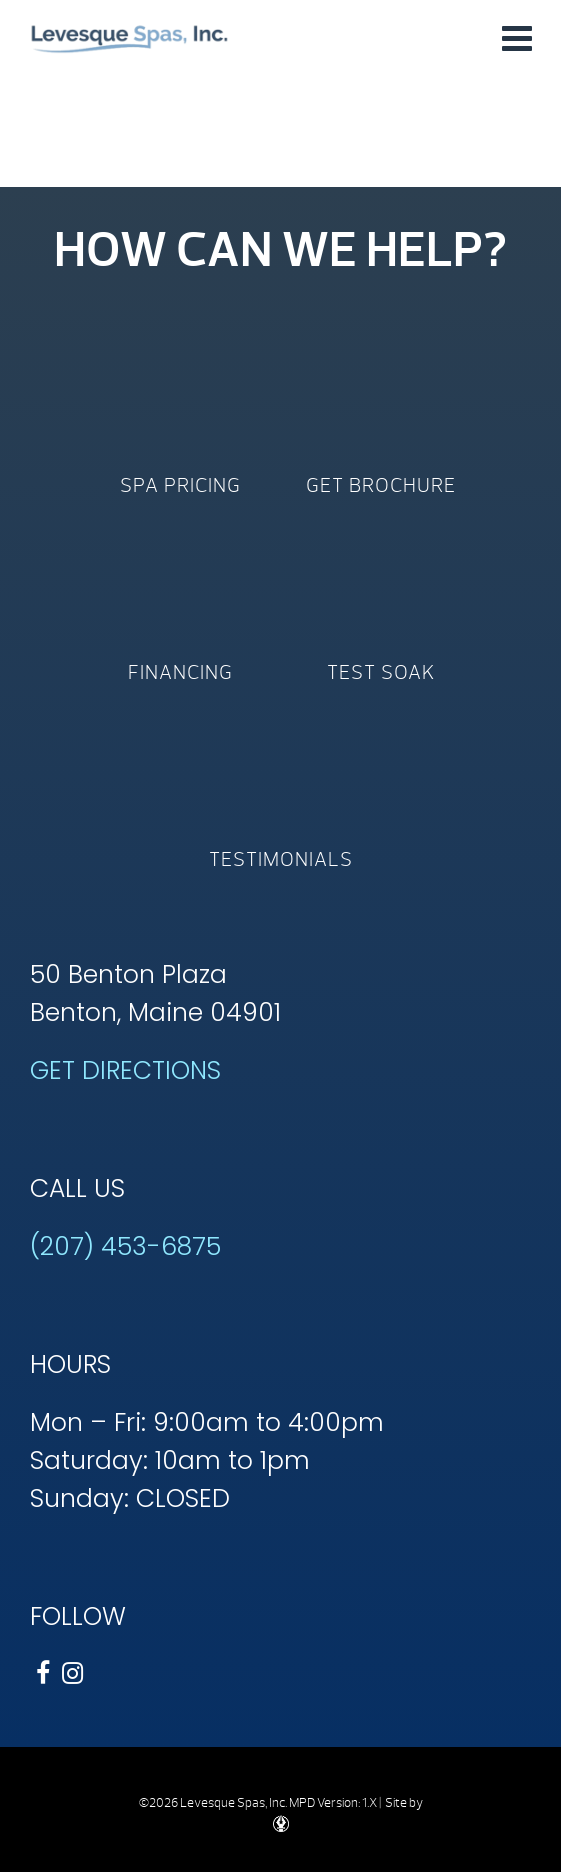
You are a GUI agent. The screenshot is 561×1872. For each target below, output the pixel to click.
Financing (180, 672)
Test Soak (381, 672)
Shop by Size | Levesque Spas (129, 37)
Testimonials (281, 859)
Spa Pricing (180, 485)
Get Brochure (381, 485)
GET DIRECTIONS (125, 1070)
